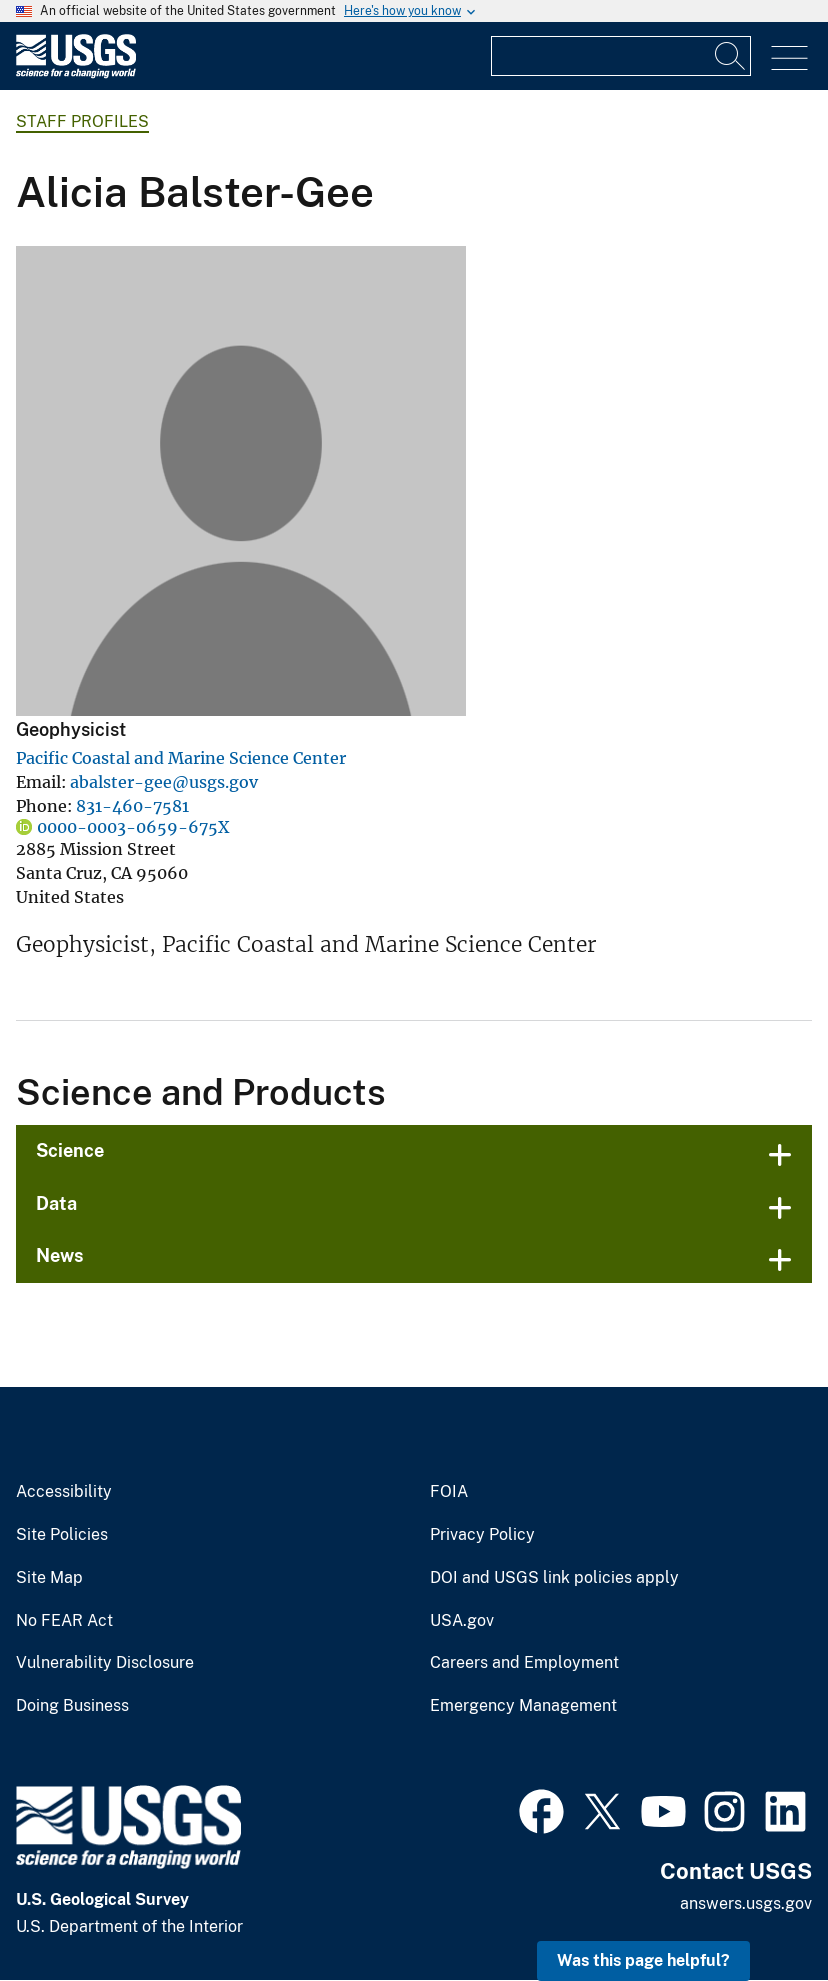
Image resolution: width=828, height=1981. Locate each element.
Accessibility (64, 1492)
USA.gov (462, 1621)
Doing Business (72, 1706)
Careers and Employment (524, 1663)
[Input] (621, 56)
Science (70, 1150)
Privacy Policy (482, 1535)
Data (56, 1203)
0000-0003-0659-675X (133, 827)
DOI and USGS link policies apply (554, 1578)
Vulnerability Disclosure (105, 1663)
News (60, 1255)
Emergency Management (523, 1706)
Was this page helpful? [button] (643, 1960)
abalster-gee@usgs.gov (164, 782)
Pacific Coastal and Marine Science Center (181, 758)
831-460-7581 (132, 806)
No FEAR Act (64, 1621)
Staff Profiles (82, 121)
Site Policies (62, 1535)
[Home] (76, 73)
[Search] (731, 56)
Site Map (49, 1578)
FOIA (449, 1492)
